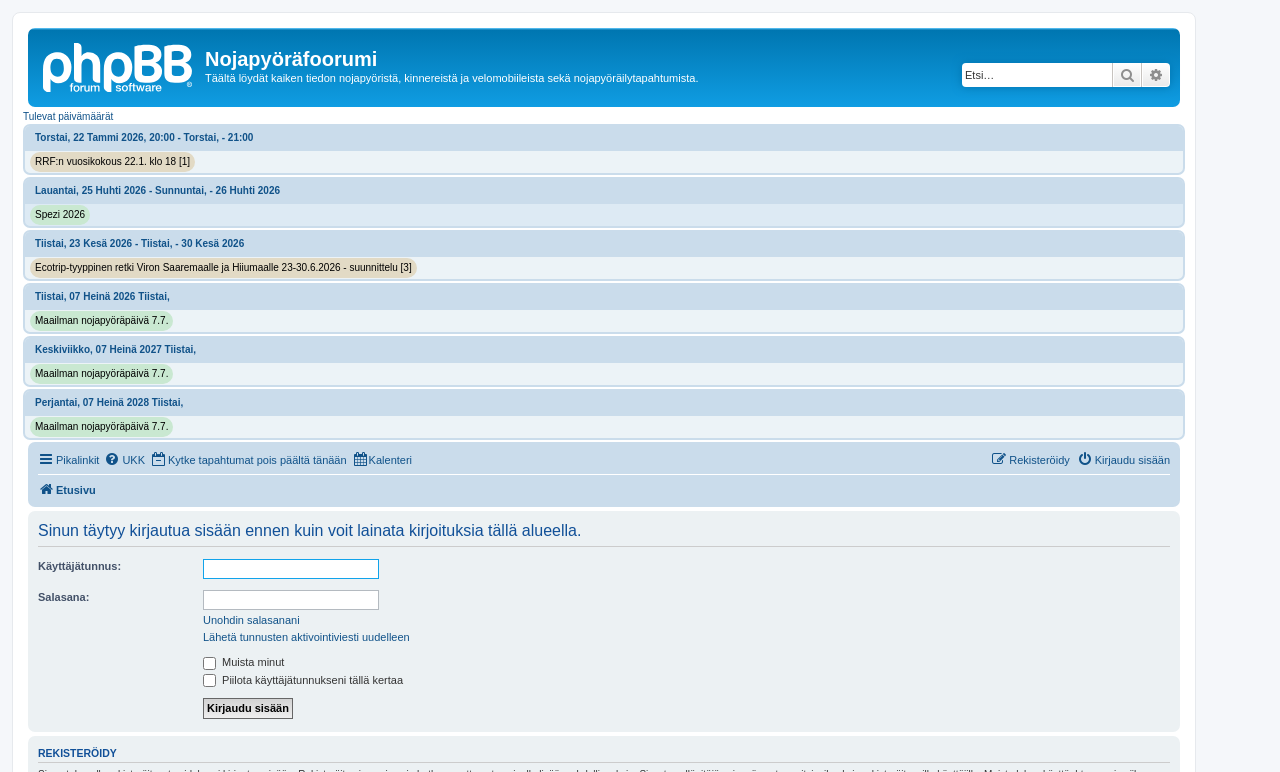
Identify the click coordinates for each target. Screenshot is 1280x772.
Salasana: (63, 597)
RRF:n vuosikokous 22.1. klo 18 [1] (112, 161)
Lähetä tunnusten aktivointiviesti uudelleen (306, 637)
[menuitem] (124, 460)
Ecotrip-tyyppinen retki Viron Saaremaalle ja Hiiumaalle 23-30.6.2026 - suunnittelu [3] (223, 267)
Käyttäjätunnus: (79, 566)
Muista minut (243, 662)
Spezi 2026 (60, 214)
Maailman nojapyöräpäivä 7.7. (101, 320)
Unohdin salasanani (251, 620)
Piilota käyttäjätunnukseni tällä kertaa (303, 680)
